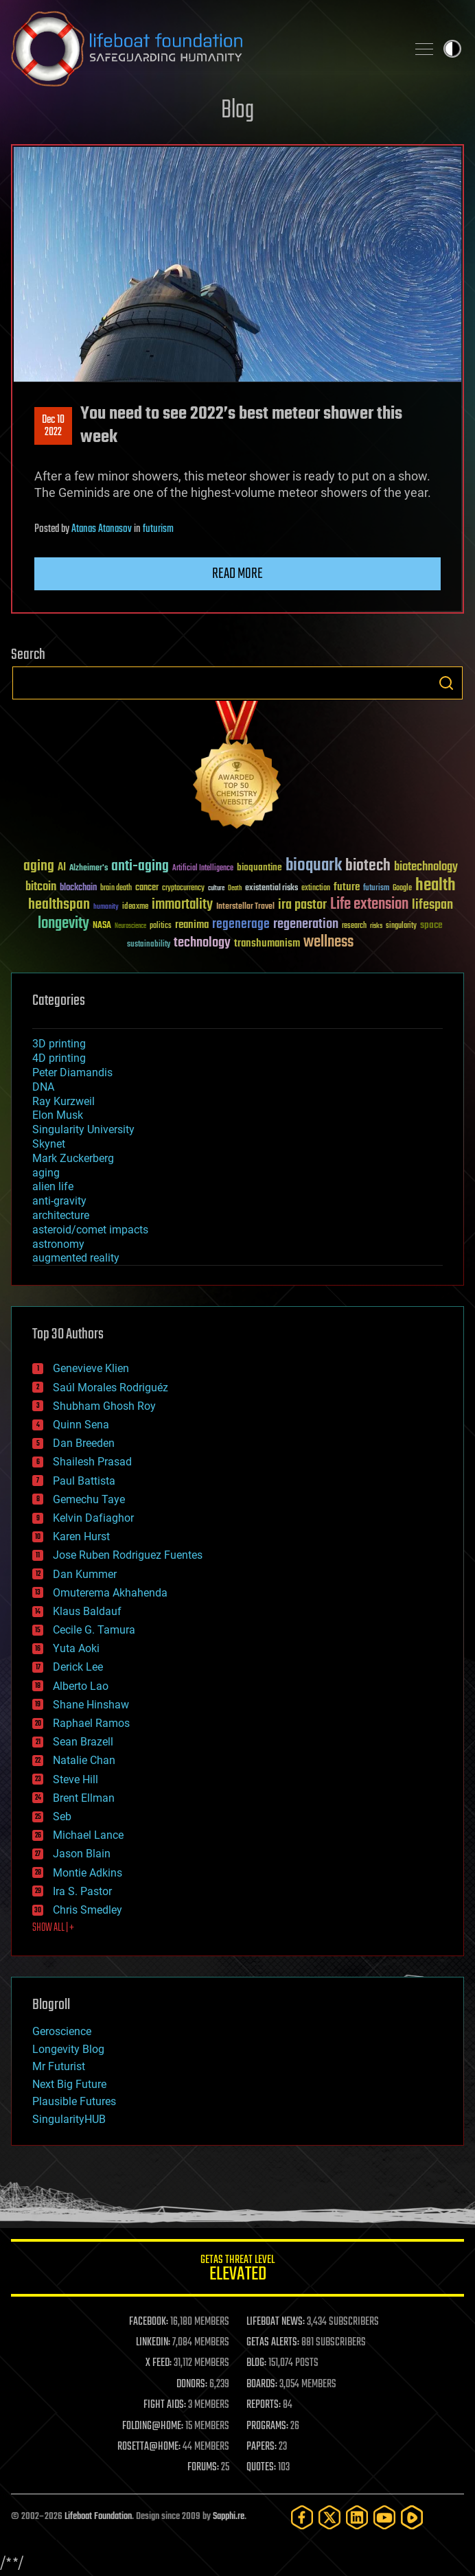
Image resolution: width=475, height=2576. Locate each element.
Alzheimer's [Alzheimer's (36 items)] (88, 868)
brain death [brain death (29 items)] (116, 888)
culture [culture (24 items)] (216, 888)
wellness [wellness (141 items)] (328, 942)
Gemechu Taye (89, 1499)
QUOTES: (261, 2467)
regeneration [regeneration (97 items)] (305, 924)
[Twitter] (329, 2517)
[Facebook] (302, 2517)
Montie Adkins (87, 1872)
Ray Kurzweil (63, 1101)
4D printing (59, 1058)
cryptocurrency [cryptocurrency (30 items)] (183, 888)
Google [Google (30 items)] (402, 888)
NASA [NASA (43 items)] (102, 925)
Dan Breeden (84, 1443)
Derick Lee (78, 1666)
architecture (60, 1215)
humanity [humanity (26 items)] (106, 907)
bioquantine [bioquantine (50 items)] (259, 867)
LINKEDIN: (153, 2343)
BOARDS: (261, 2384)
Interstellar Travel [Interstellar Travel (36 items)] (245, 907)
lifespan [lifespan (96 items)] (432, 905)
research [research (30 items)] (354, 926)
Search (446, 682)
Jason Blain (82, 1853)
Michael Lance (88, 1835)
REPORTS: (263, 2405)
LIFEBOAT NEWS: (275, 2322)
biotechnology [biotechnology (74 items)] (426, 867)
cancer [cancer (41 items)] (147, 888)
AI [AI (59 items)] (62, 867)
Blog (237, 110)
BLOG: (256, 2363)
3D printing (59, 1043)
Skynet (48, 1143)
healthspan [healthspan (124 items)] (59, 905)
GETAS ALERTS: (272, 2343)
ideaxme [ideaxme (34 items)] (135, 907)
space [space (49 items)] (431, 925)
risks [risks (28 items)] (376, 926)
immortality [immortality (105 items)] (182, 904)
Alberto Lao (80, 1686)
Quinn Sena (81, 1424)
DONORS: (191, 2384)
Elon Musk (57, 1115)
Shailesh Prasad (92, 1461)
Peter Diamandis (72, 1072)
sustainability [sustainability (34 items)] (148, 945)
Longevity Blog (68, 2049)
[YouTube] (384, 2517)
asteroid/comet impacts (90, 1229)
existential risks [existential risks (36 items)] (271, 888)
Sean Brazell (83, 1741)
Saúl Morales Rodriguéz (110, 1387)
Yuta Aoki (76, 1648)
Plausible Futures (74, 2101)
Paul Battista (84, 1480)
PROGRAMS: (267, 2426)
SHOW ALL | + (53, 1928)
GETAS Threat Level (237, 2270)
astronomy (58, 1244)
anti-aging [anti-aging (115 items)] (140, 866)
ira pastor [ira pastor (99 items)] (302, 905)
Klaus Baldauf (87, 1611)
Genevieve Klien (91, 1368)
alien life (52, 1186)
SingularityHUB (69, 2119)
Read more (237, 573)
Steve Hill (75, 1779)
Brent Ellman (84, 1798)
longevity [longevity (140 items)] (63, 924)
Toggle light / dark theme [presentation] (452, 49)
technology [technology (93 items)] (202, 943)
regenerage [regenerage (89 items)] (241, 924)
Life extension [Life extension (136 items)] (369, 905)
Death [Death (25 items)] (235, 888)
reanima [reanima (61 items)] (192, 924)
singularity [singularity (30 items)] (401, 926)
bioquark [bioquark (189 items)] (314, 866)
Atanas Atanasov (101, 529)
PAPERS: (261, 2447)
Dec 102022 (53, 426)
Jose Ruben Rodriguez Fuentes (127, 1555)
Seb (62, 1816)
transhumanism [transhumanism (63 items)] (267, 943)
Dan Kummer (85, 1574)
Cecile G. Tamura (94, 1629)
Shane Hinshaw (91, 1704)
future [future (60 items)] (347, 887)
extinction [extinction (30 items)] (315, 888)
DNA (43, 1086)
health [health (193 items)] (435, 886)
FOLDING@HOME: (152, 2426)
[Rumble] (412, 2517)
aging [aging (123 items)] (38, 866)
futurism (158, 529)
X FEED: (159, 2363)
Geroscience (61, 2031)
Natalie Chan (84, 1760)
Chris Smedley (87, 1909)
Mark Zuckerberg (73, 1158)
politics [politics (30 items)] (161, 926)
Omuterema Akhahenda (110, 1592)
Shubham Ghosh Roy (104, 1406)
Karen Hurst (81, 1536)
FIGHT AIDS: (164, 2405)
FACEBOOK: (148, 2322)
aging (46, 1172)
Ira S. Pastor (82, 1891)
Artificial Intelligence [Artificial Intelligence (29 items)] (202, 868)
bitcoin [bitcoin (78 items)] (40, 887)
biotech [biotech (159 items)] (368, 866)
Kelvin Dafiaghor (93, 1517)
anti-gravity (59, 1200)
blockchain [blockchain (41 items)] (78, 888)
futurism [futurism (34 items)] (376, 889)
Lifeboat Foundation (98, 2517)
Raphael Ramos (91, 1723)
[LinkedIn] (357, 2517)
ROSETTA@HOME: (149, 2447)
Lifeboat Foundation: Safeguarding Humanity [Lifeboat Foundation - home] (203, 48)
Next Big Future (69, 2084)
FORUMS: (203, 2467)
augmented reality (75, 1257)
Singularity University (83, 1129)
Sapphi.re (228, 2517)
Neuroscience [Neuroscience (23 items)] (130, 927)
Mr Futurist (58, 2066)
